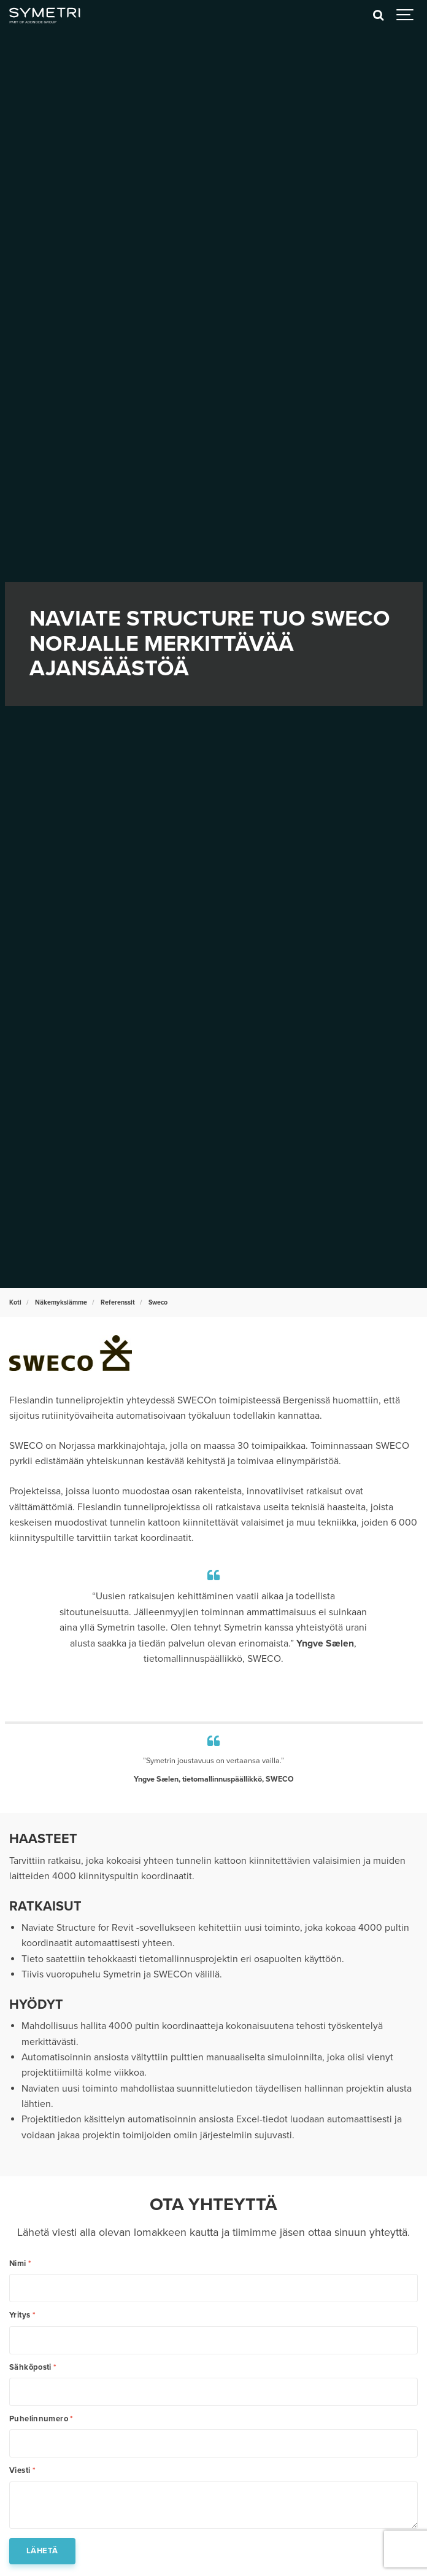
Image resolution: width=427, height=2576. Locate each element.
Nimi (20, 2264)
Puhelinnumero (41, 2419)
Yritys (22, 2315)
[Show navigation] (405, 15)
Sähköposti (33, 2368)
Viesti (22, 2471)
